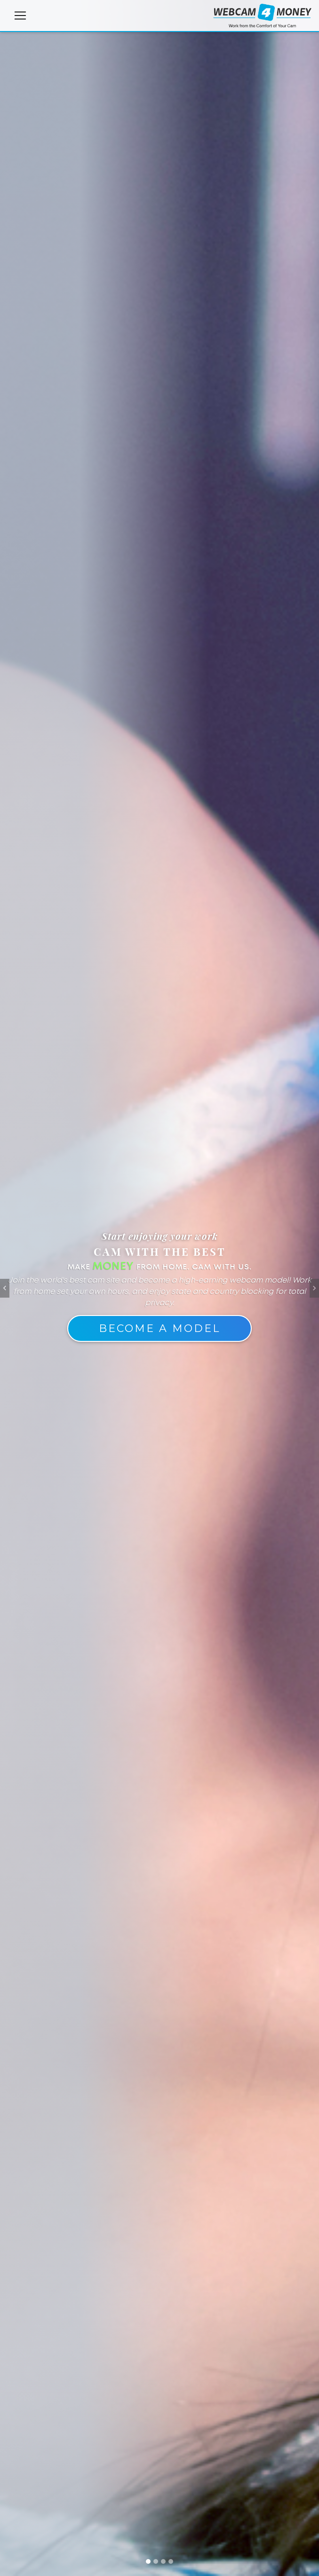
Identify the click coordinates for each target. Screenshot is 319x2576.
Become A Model (159, 1328)
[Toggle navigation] (20, 17)
